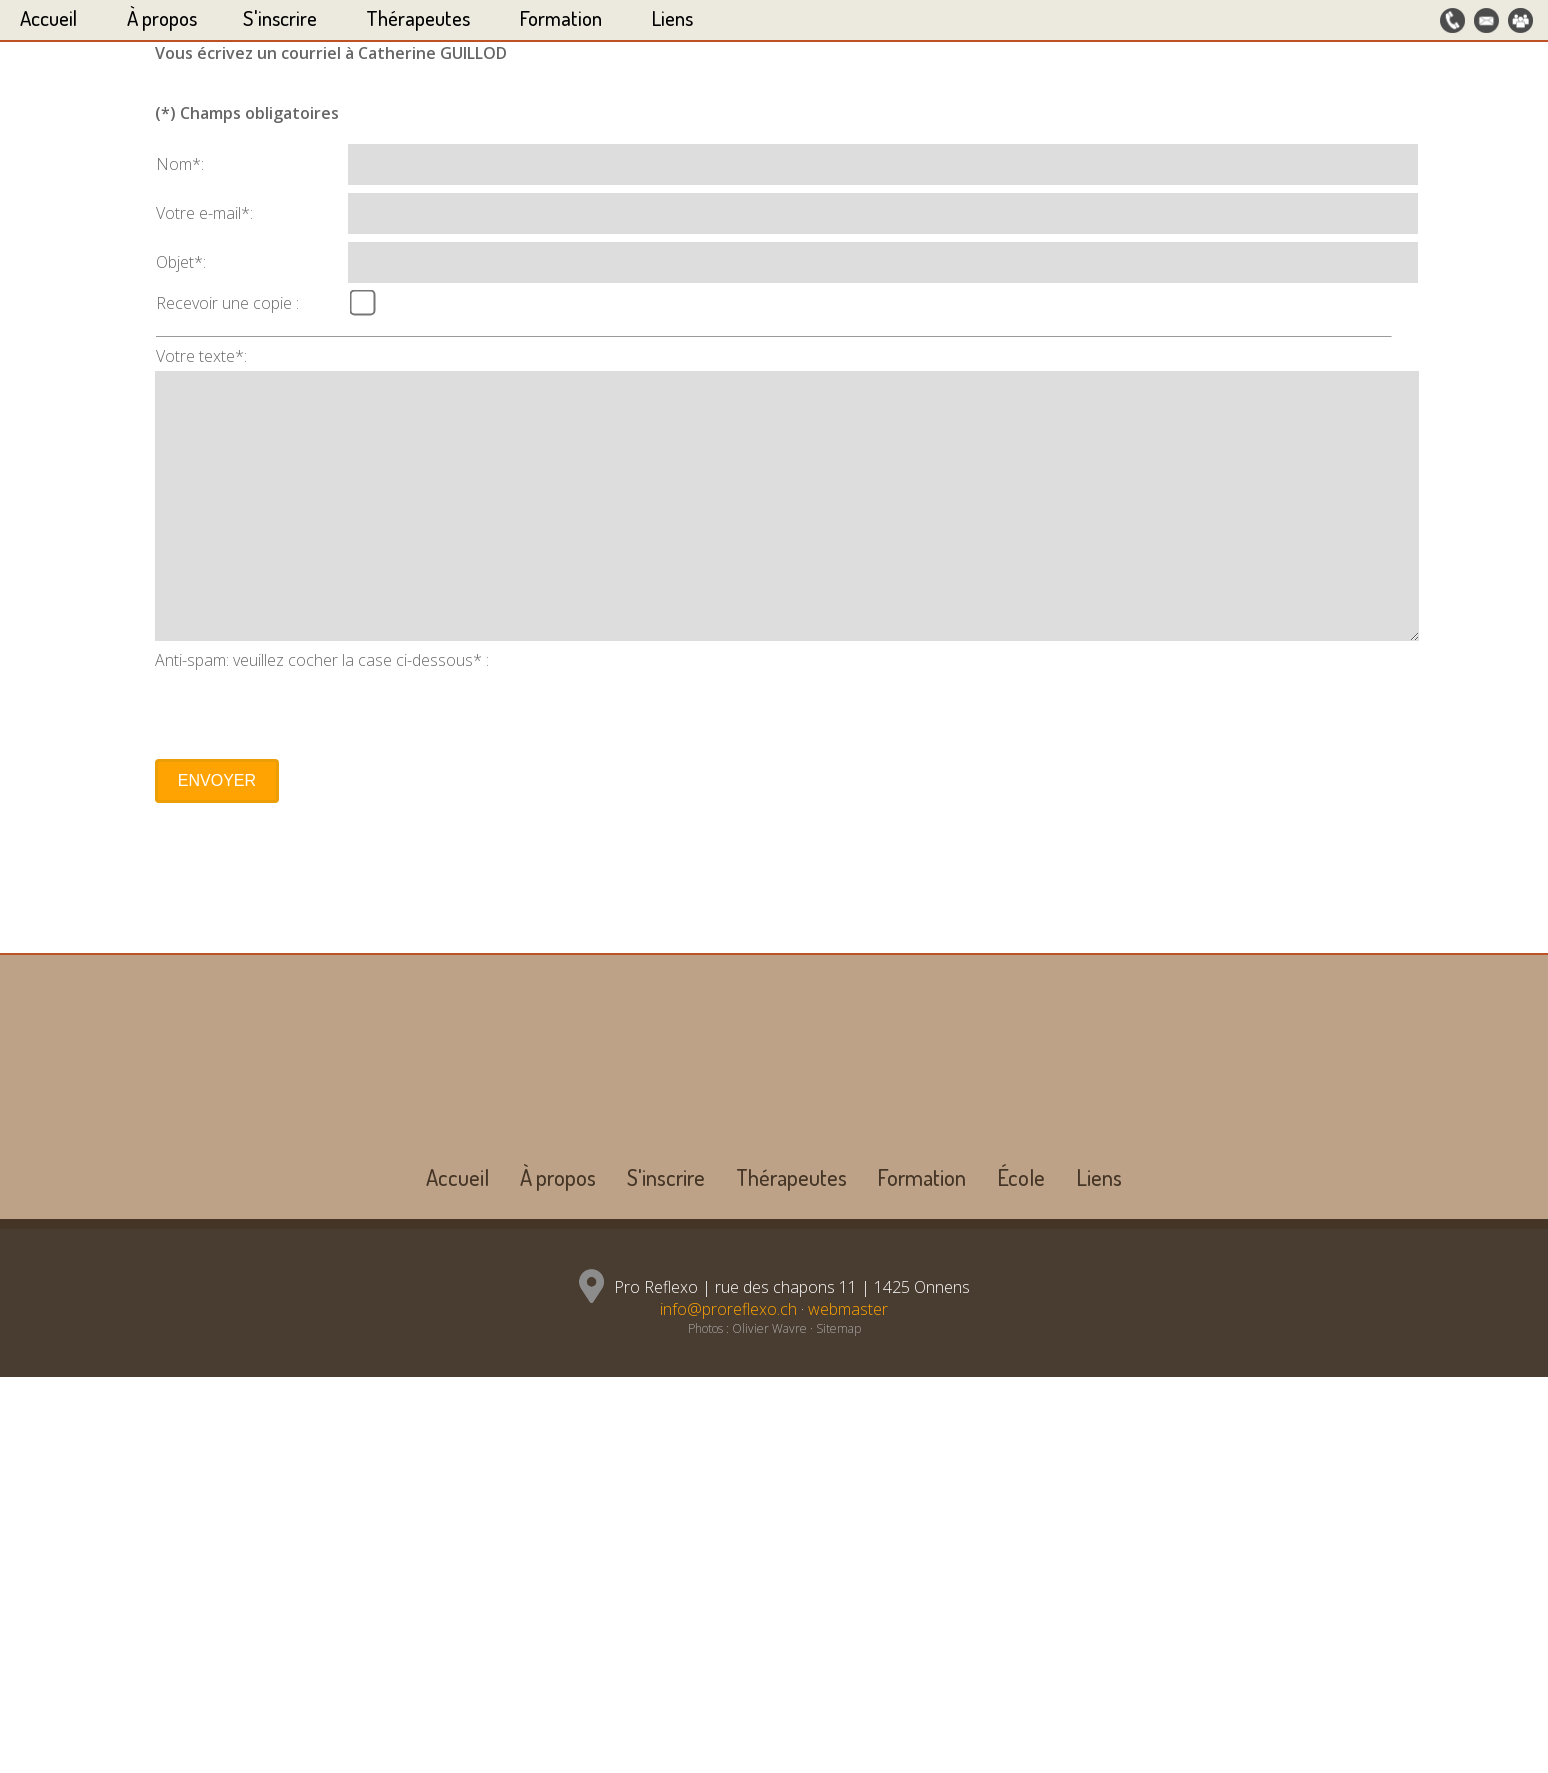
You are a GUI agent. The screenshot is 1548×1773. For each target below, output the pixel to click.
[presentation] (307, 1685)
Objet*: (181, 1237)
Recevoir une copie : (227, 1278)
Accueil (48, 18)
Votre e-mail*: (204, 1188)
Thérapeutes (418, 18)
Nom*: (180, 1139)
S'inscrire (280, 18)
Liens (672, 18)
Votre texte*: (201, 1331)
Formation (561, 18)
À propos (162, 18)
